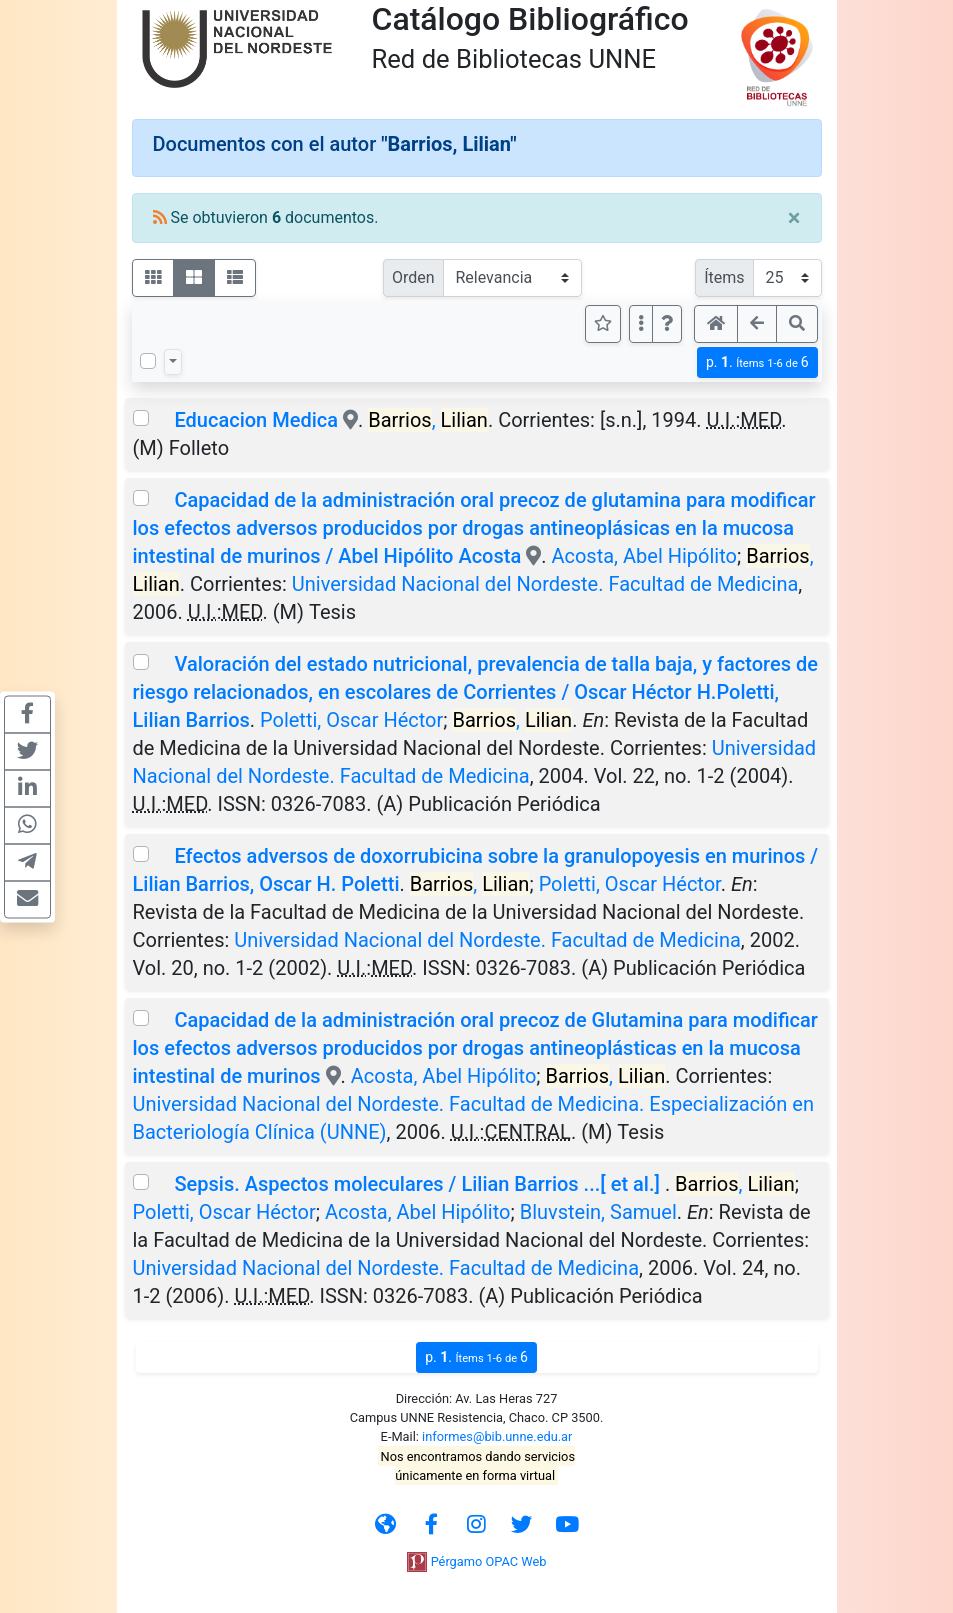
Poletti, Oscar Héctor (351, 720)
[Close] (794, 218)
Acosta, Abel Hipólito (644, 556)
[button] (667, 324)
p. (757, 362)
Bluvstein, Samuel (598, 1212)
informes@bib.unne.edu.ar (497, 1436)
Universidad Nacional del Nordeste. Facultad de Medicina (545, 584)
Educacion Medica (258, 420)
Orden (413, 277)
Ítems (724, 277)
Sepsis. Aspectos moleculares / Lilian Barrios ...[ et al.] (419, 1184)
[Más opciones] (641, 324)
